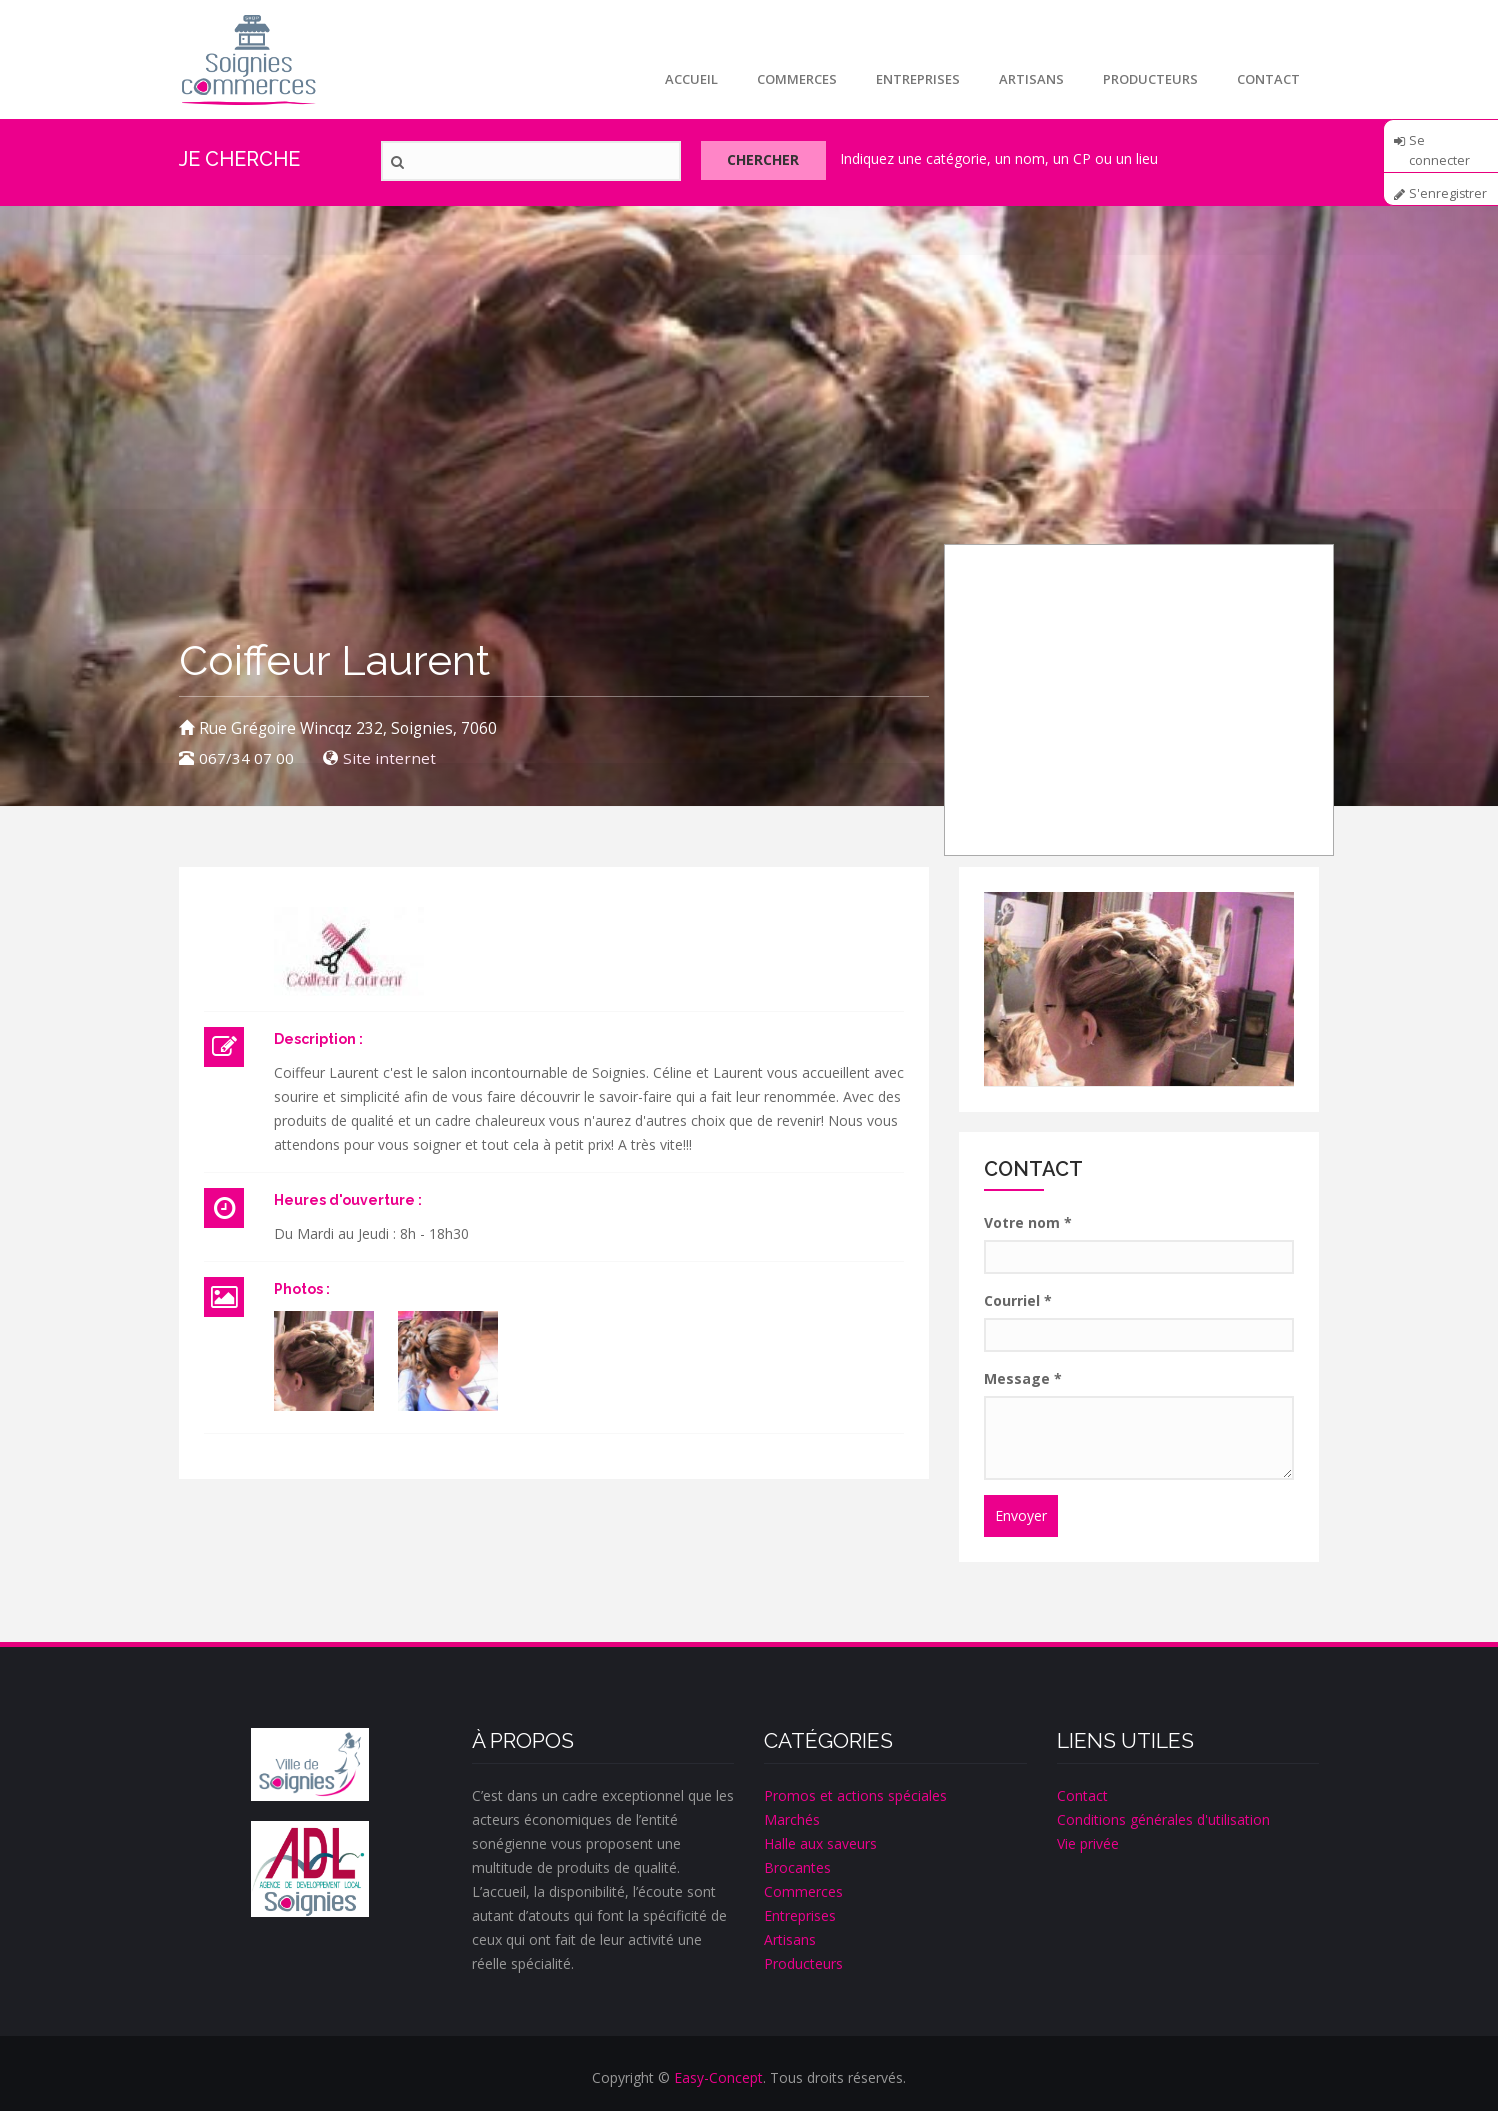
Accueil (685, 79)
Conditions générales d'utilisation (1163, 1819)
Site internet (389, 758)
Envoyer (1021, 1515)
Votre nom (1028, 1222)
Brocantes (797, 1867)
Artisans (1028, 79)
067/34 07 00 (246, 758)
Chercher (768, 161)
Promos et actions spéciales (855, 1795)
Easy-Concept (718, 2077)
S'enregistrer (1448, 193)
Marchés (792, 1819)
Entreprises (914, 79)
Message (1023, 1378)
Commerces (792, 79)
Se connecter (1439, 147)
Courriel (1018, 1300)
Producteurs (1148, 79)
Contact (1267, 79)
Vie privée (1088, 1843)
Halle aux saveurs (820, 1843)
